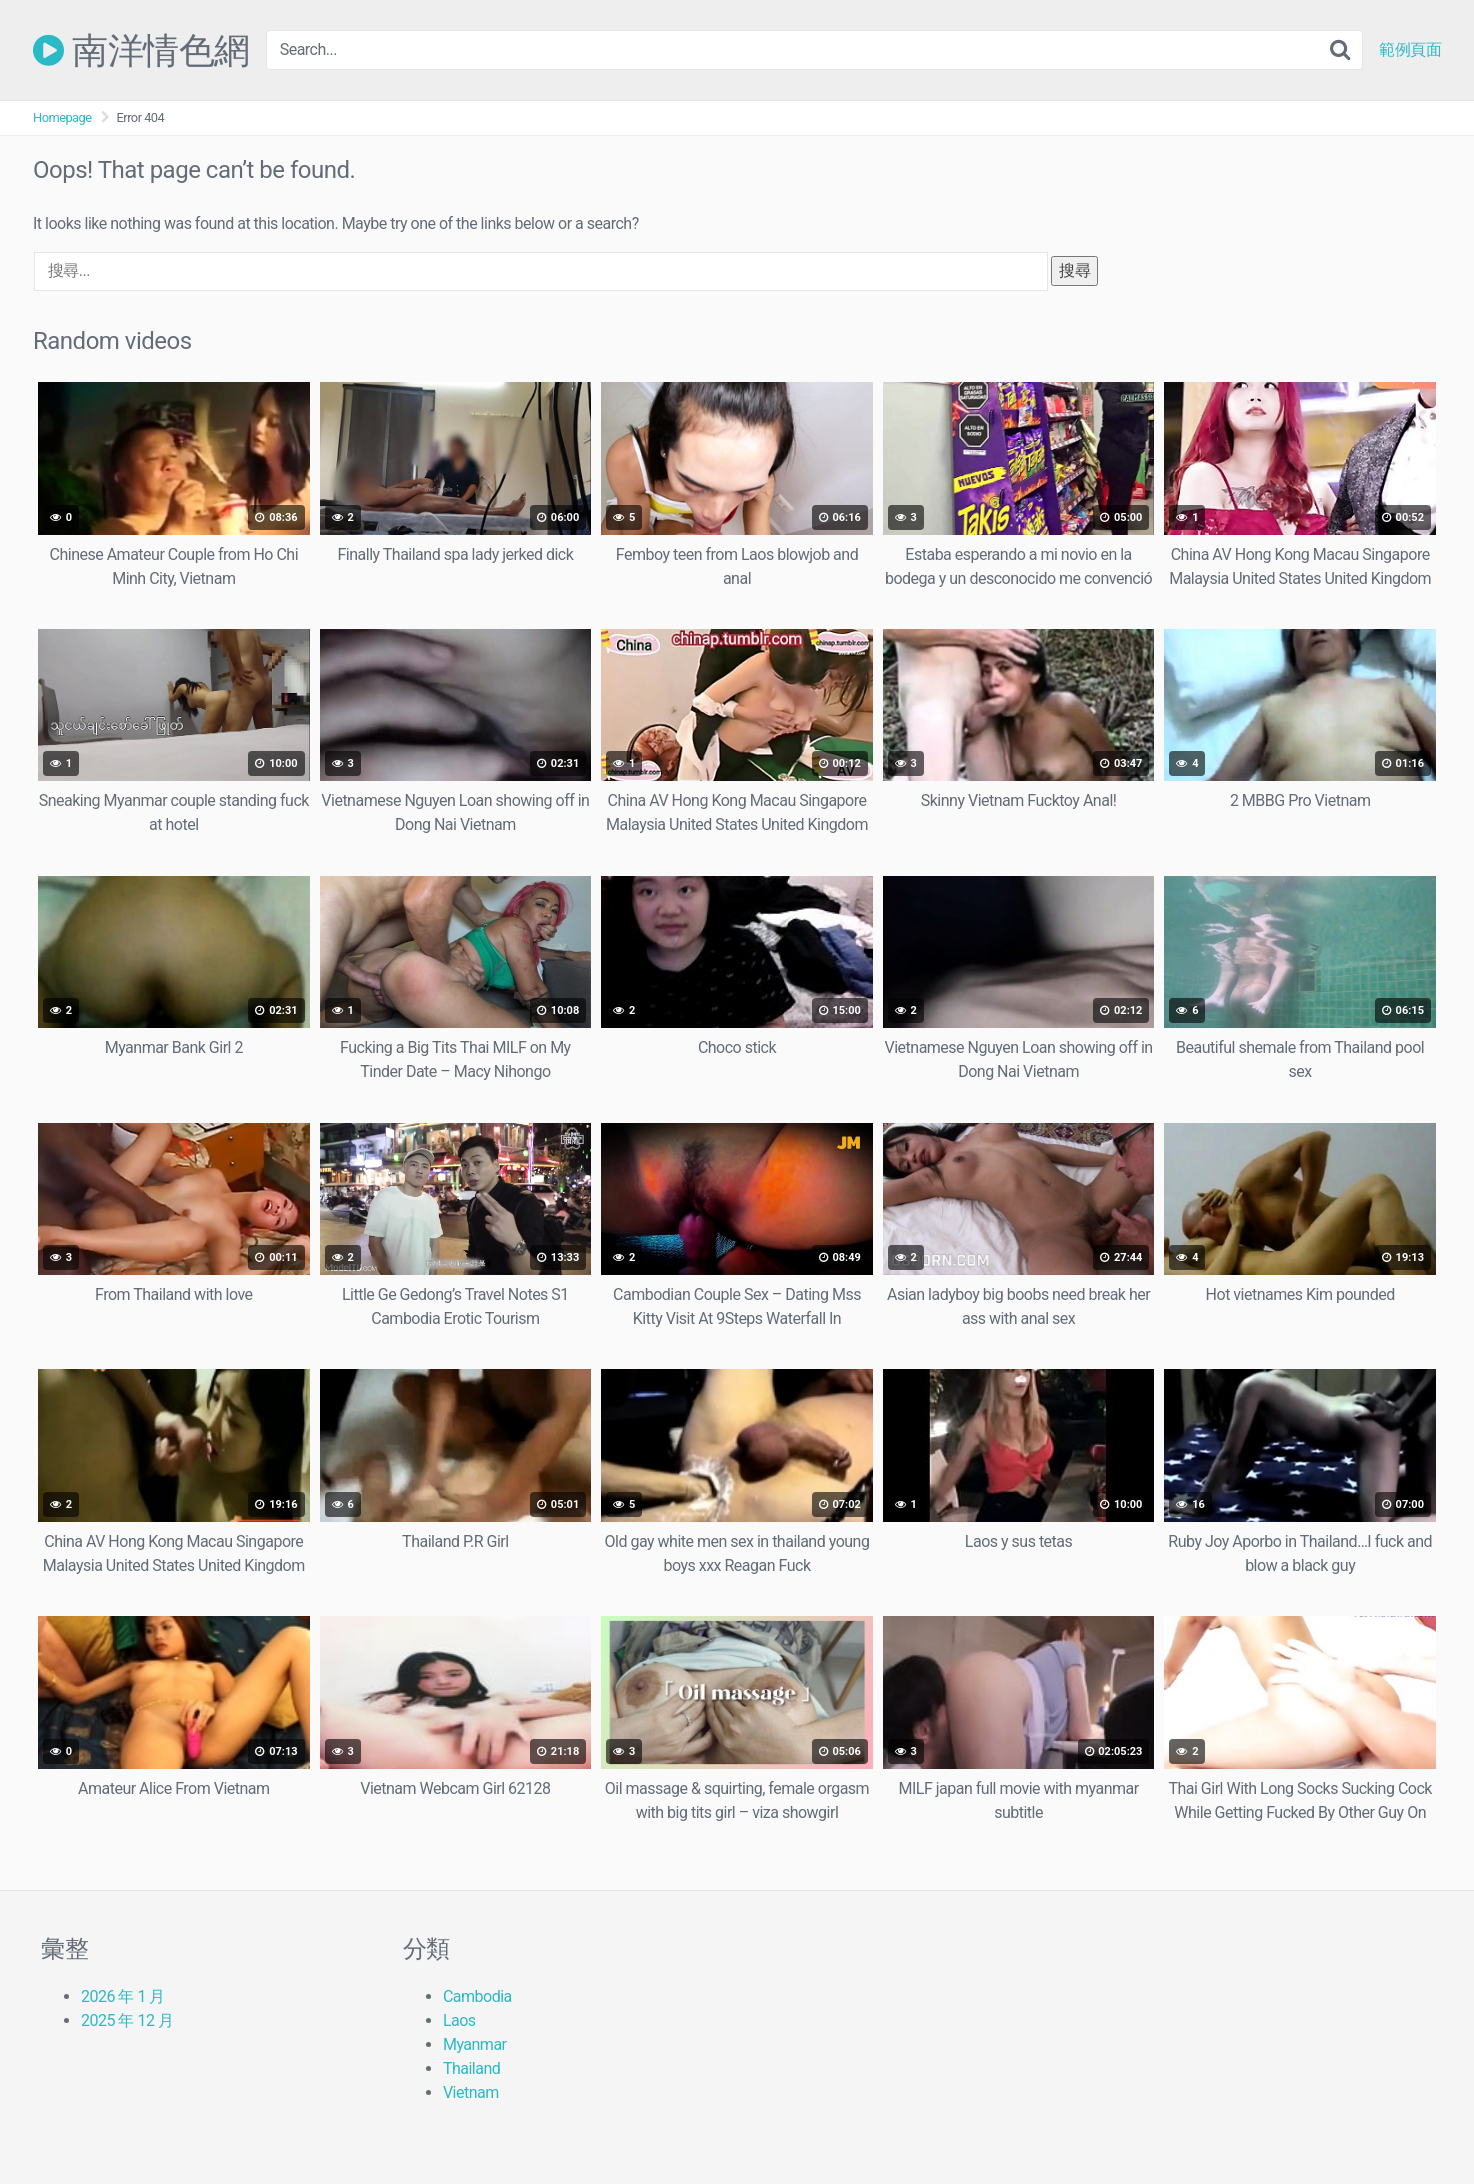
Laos (459, 2020)
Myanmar (475, 2044)
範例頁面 (1410, 50)
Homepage (62, 117)
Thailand (471, 2068)
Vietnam (471, 2092)
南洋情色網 (141, 50)
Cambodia (477, 1996)
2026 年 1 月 (123, 1996)
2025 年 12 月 (127, 2020)
